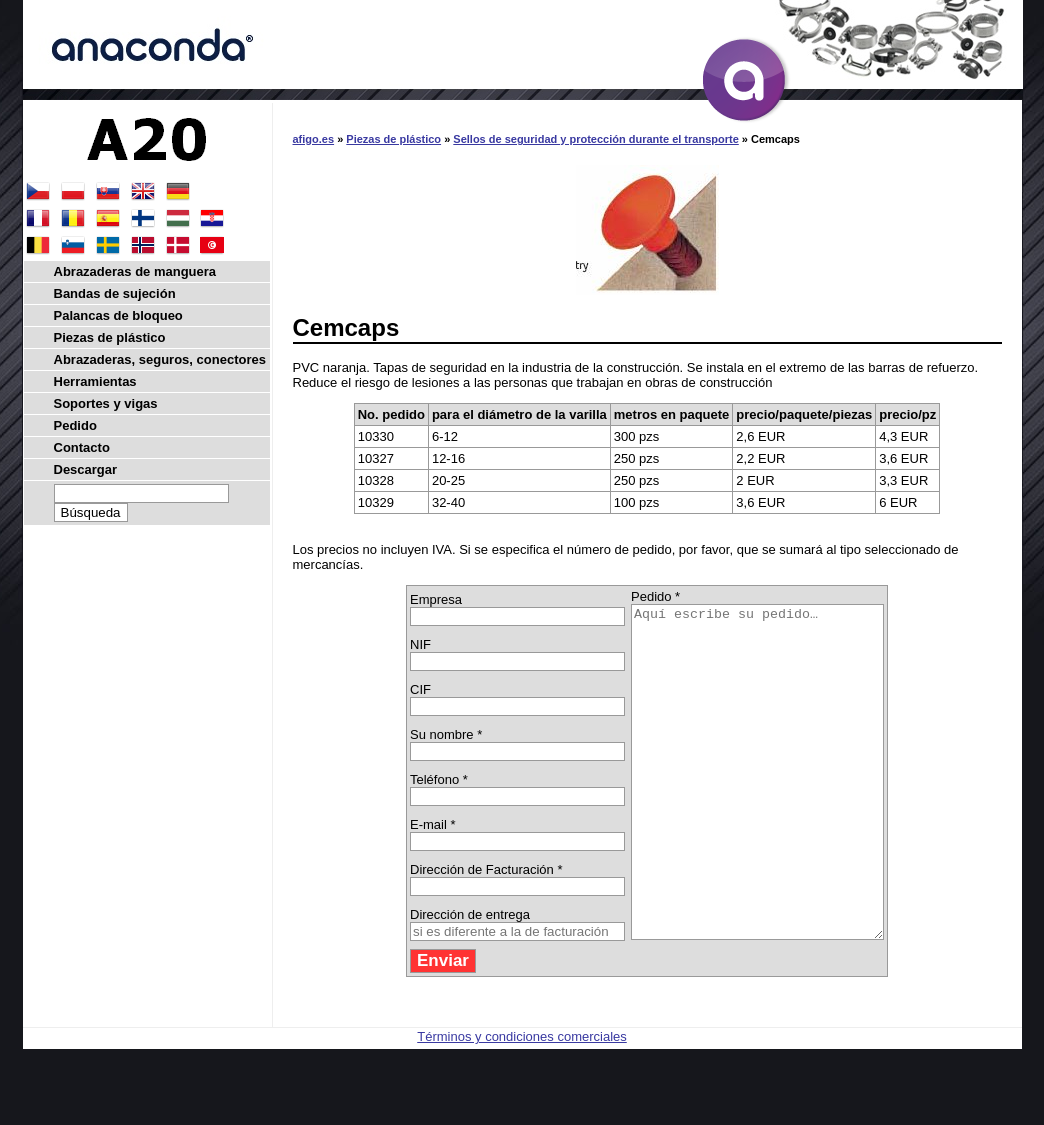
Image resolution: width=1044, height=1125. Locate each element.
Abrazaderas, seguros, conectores (160, 359)
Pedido (75, 425)
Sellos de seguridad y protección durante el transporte (595, 139)
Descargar (86, 469)
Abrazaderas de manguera (135, 271)
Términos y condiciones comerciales (522, 1102)
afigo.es (314, 139)
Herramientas (95, 381)
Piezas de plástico (393, 139)
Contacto (82, 447)
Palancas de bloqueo (118, 315)
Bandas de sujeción (115, 293)
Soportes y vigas (106, 403)
